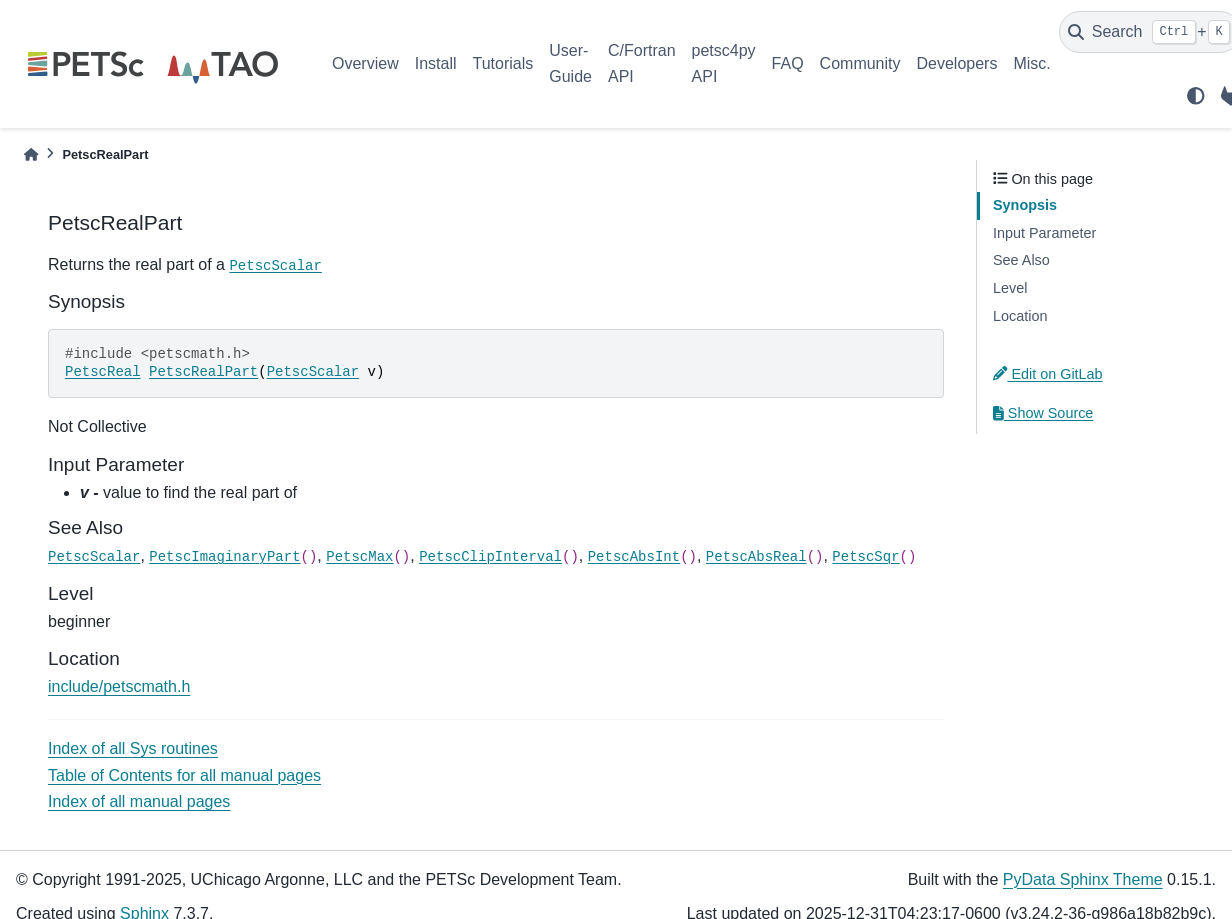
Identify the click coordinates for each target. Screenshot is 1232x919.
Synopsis (1025, 205)
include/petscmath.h (119, 686)
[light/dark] (1196, 96)
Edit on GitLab (1048, 374)
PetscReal (103, 372)
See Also (1021, 260)
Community (860, 63)
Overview (365, 63)
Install (436, 63)
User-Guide (570, 63)
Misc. (1031, 63)
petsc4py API (724, 63)
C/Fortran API (642, 63)
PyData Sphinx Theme (1083, 879)
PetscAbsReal (756, 557)
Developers (957, 63)
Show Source (1043, 413)
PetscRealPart (203, 372)
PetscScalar (275, 266)
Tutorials (502, 63)
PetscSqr (865, 557)
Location (1020, 316)
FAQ (788, 63)
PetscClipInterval (490, 557)
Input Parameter (1044, 233)
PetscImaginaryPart (224, 557)
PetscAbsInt (634, 557)
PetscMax (359, 557)
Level (1010, 288)
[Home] (31, 154)
